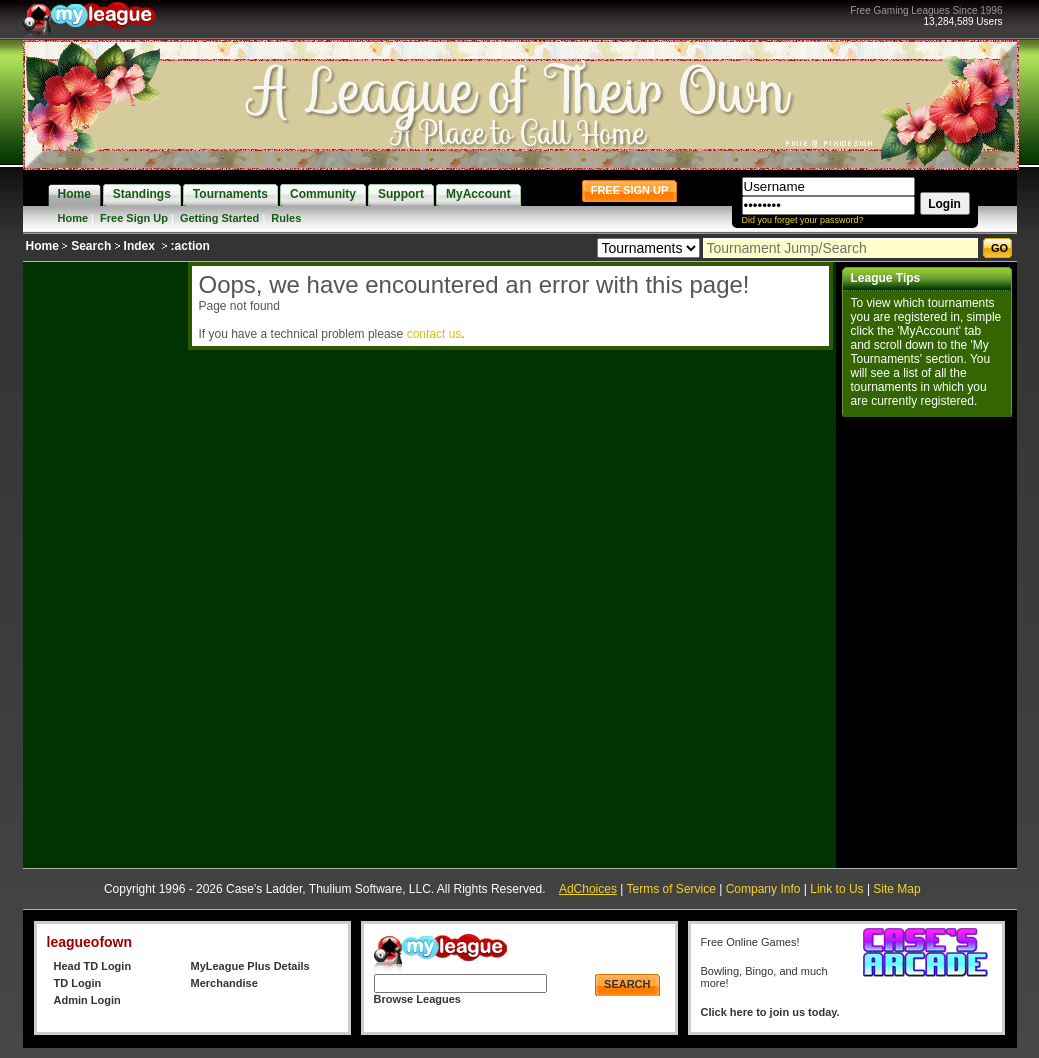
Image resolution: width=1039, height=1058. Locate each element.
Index (139, 246)
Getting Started (219, 218)
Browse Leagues (417, 999)
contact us (434, 334)
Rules (286, 218)
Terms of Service (671, 889)
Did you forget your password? (803, 220)
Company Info (763, 889)
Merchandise (224, 983)
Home (73, 218)
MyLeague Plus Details (250, 966)
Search (91, 246)
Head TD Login (93, 966)
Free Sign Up (134, 218)
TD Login (78, 983)
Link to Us (836, 889)
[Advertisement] (103, 562)
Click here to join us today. (770, 1012)
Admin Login (87, 1000)
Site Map (896, 889)
